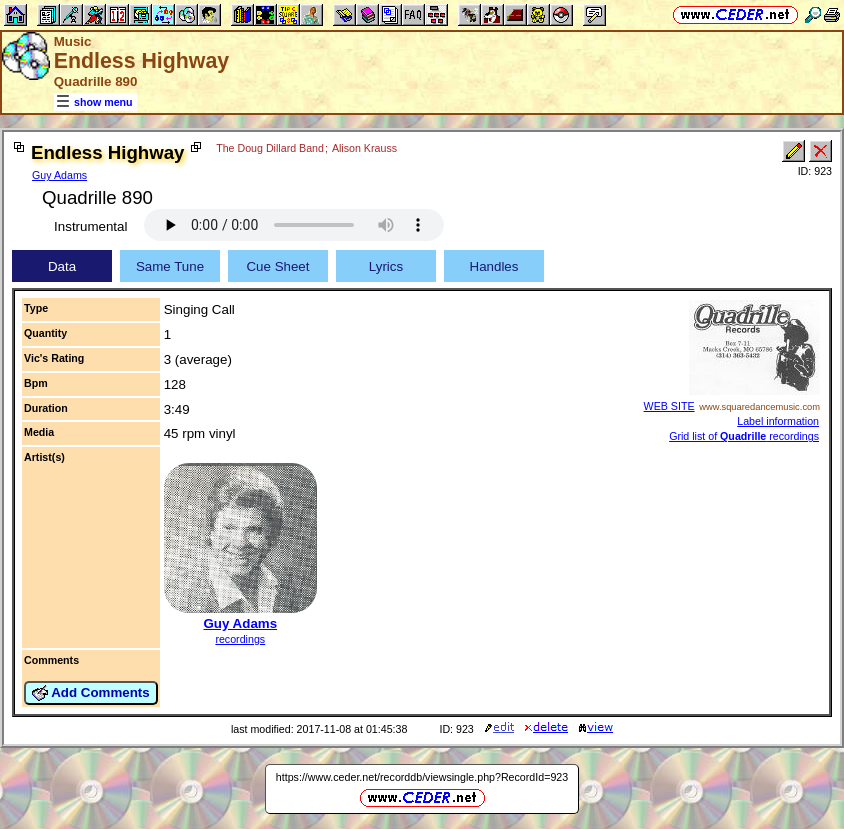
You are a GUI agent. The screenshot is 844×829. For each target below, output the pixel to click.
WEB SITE (669, 406)
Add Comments (91, 693)
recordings (240, 639)
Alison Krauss (364, 148)
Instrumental (90, 226)
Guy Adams (59, 175)
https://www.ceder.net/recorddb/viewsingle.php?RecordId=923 (422, 777)
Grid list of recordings (744, 436)
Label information (778, 421)
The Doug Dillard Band (270, 148)
